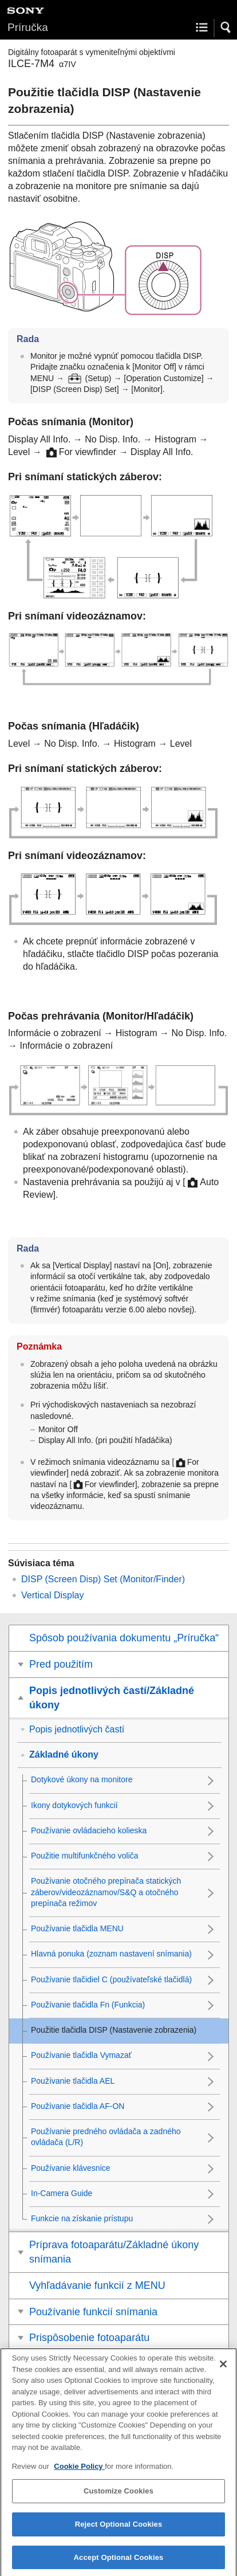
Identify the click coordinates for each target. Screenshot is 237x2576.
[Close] (223, 2370)
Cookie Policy (79, 2472)
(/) (103, 1579)
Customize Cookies (118, 2497)
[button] (226, 27)
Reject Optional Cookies (119, 2530)
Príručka (27, 27)
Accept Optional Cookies (119, 2563)
